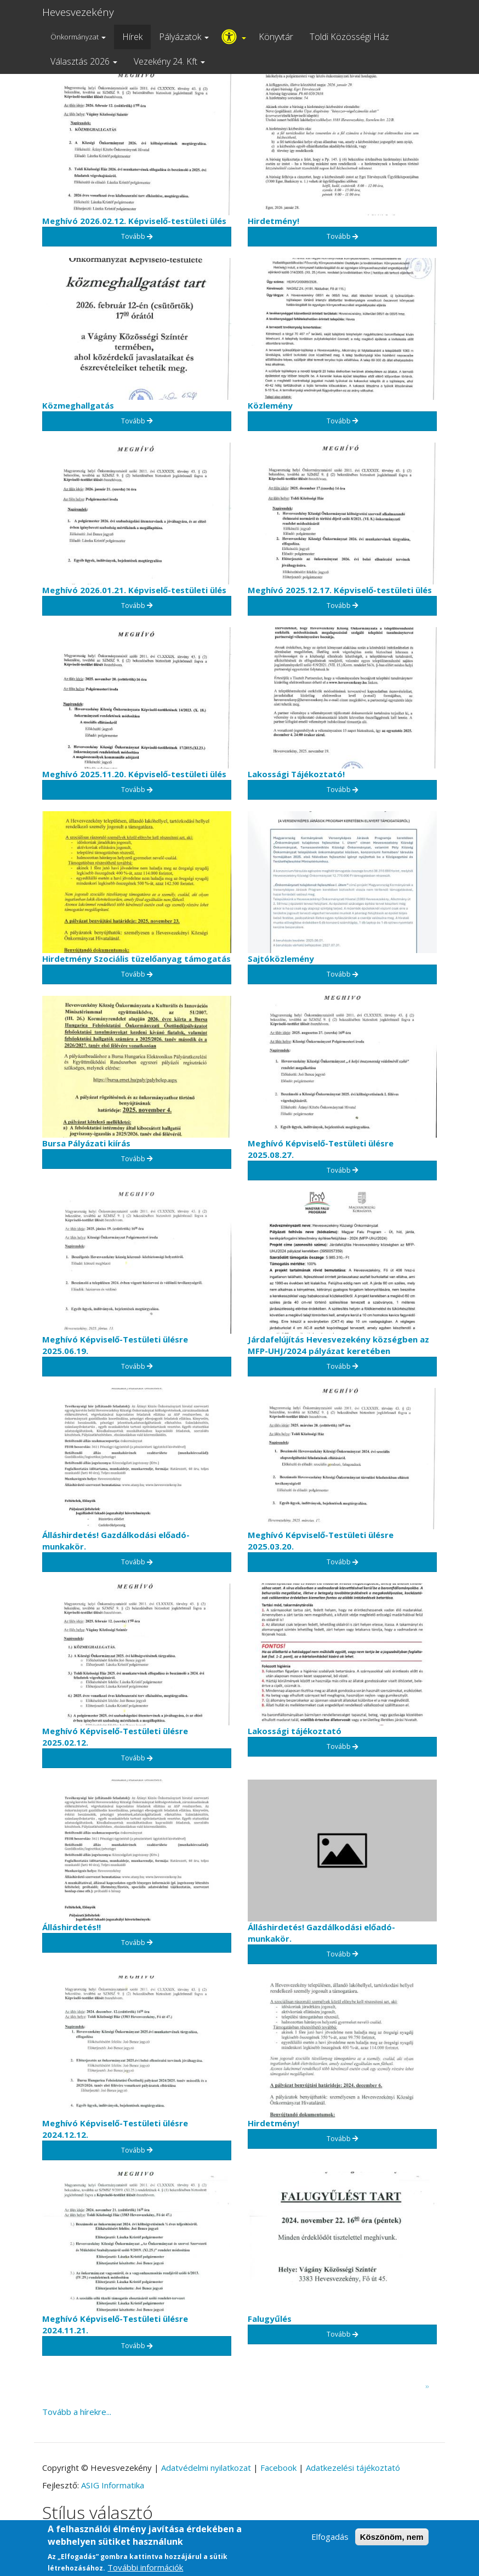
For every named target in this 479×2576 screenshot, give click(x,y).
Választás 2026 (83, 61)
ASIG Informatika (112, 2485)
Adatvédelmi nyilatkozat (206, 2467)
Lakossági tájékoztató (294, 1730)
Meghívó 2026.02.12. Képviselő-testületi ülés (134, 220)
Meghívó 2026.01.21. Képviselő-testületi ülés (134, 589)
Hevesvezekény (78, 12)
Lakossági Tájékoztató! (296, 773)
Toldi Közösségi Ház (349, 37)
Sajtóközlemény (281, 958)
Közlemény (270, 405)
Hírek (132, 37)
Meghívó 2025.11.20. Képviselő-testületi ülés (134, 773)
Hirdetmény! (273, 220)
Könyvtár (276, 37)
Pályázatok (184, 37)
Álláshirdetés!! (71, 1926)
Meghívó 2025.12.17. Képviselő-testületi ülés (340, 589)
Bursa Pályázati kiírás (86, 1143)
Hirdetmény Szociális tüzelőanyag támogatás (136, 958)
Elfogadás (330, 2539)
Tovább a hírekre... (76, 2411)
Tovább (137, 236)
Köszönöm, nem (392, 2540)
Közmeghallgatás (78, 405)
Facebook (278, 2467)
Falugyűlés (270, 2318)
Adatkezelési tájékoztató (353, 2467)
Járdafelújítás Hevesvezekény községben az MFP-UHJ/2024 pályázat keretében (338, 1345)
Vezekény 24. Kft (169, 61)
